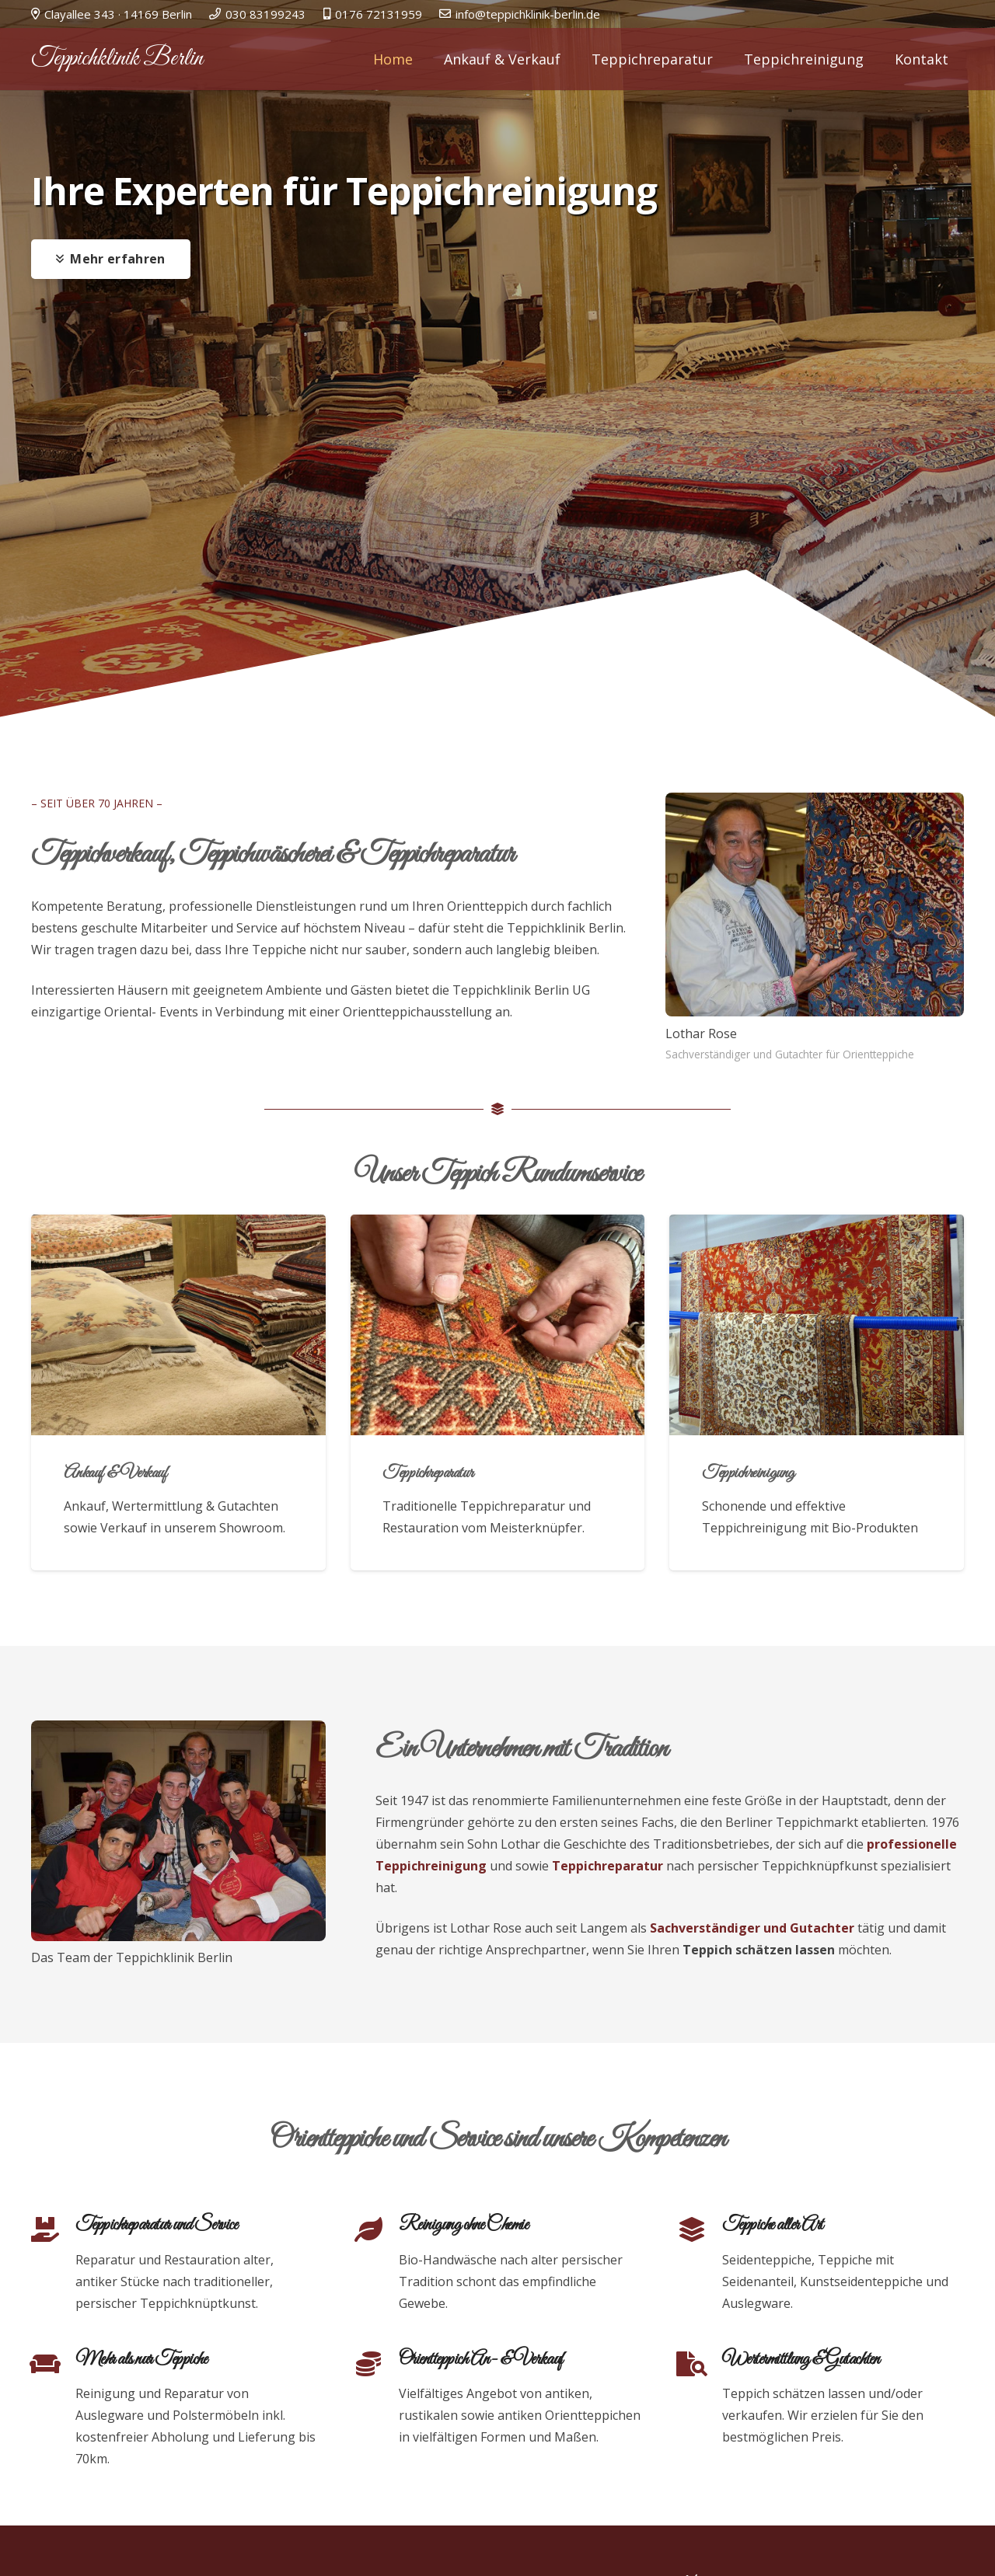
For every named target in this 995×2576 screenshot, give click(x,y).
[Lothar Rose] (814, 904)
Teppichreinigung (748, 1473)
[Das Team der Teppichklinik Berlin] (178, 1830)
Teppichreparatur (427, 1473)
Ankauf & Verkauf (115, 1473)
